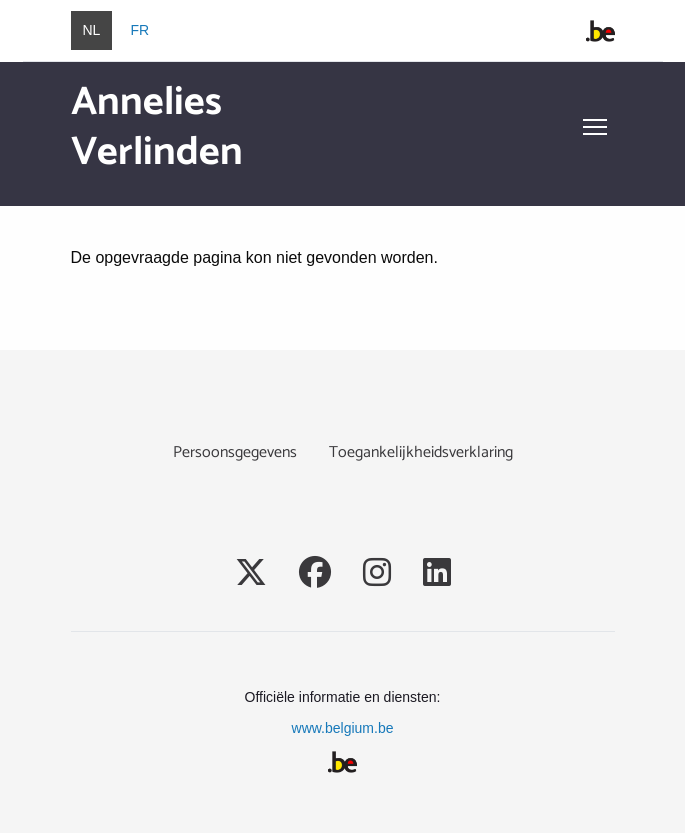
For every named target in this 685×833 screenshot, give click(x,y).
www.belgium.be (343, 728)
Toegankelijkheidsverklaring (421, 452)
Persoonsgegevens (235, 452)
